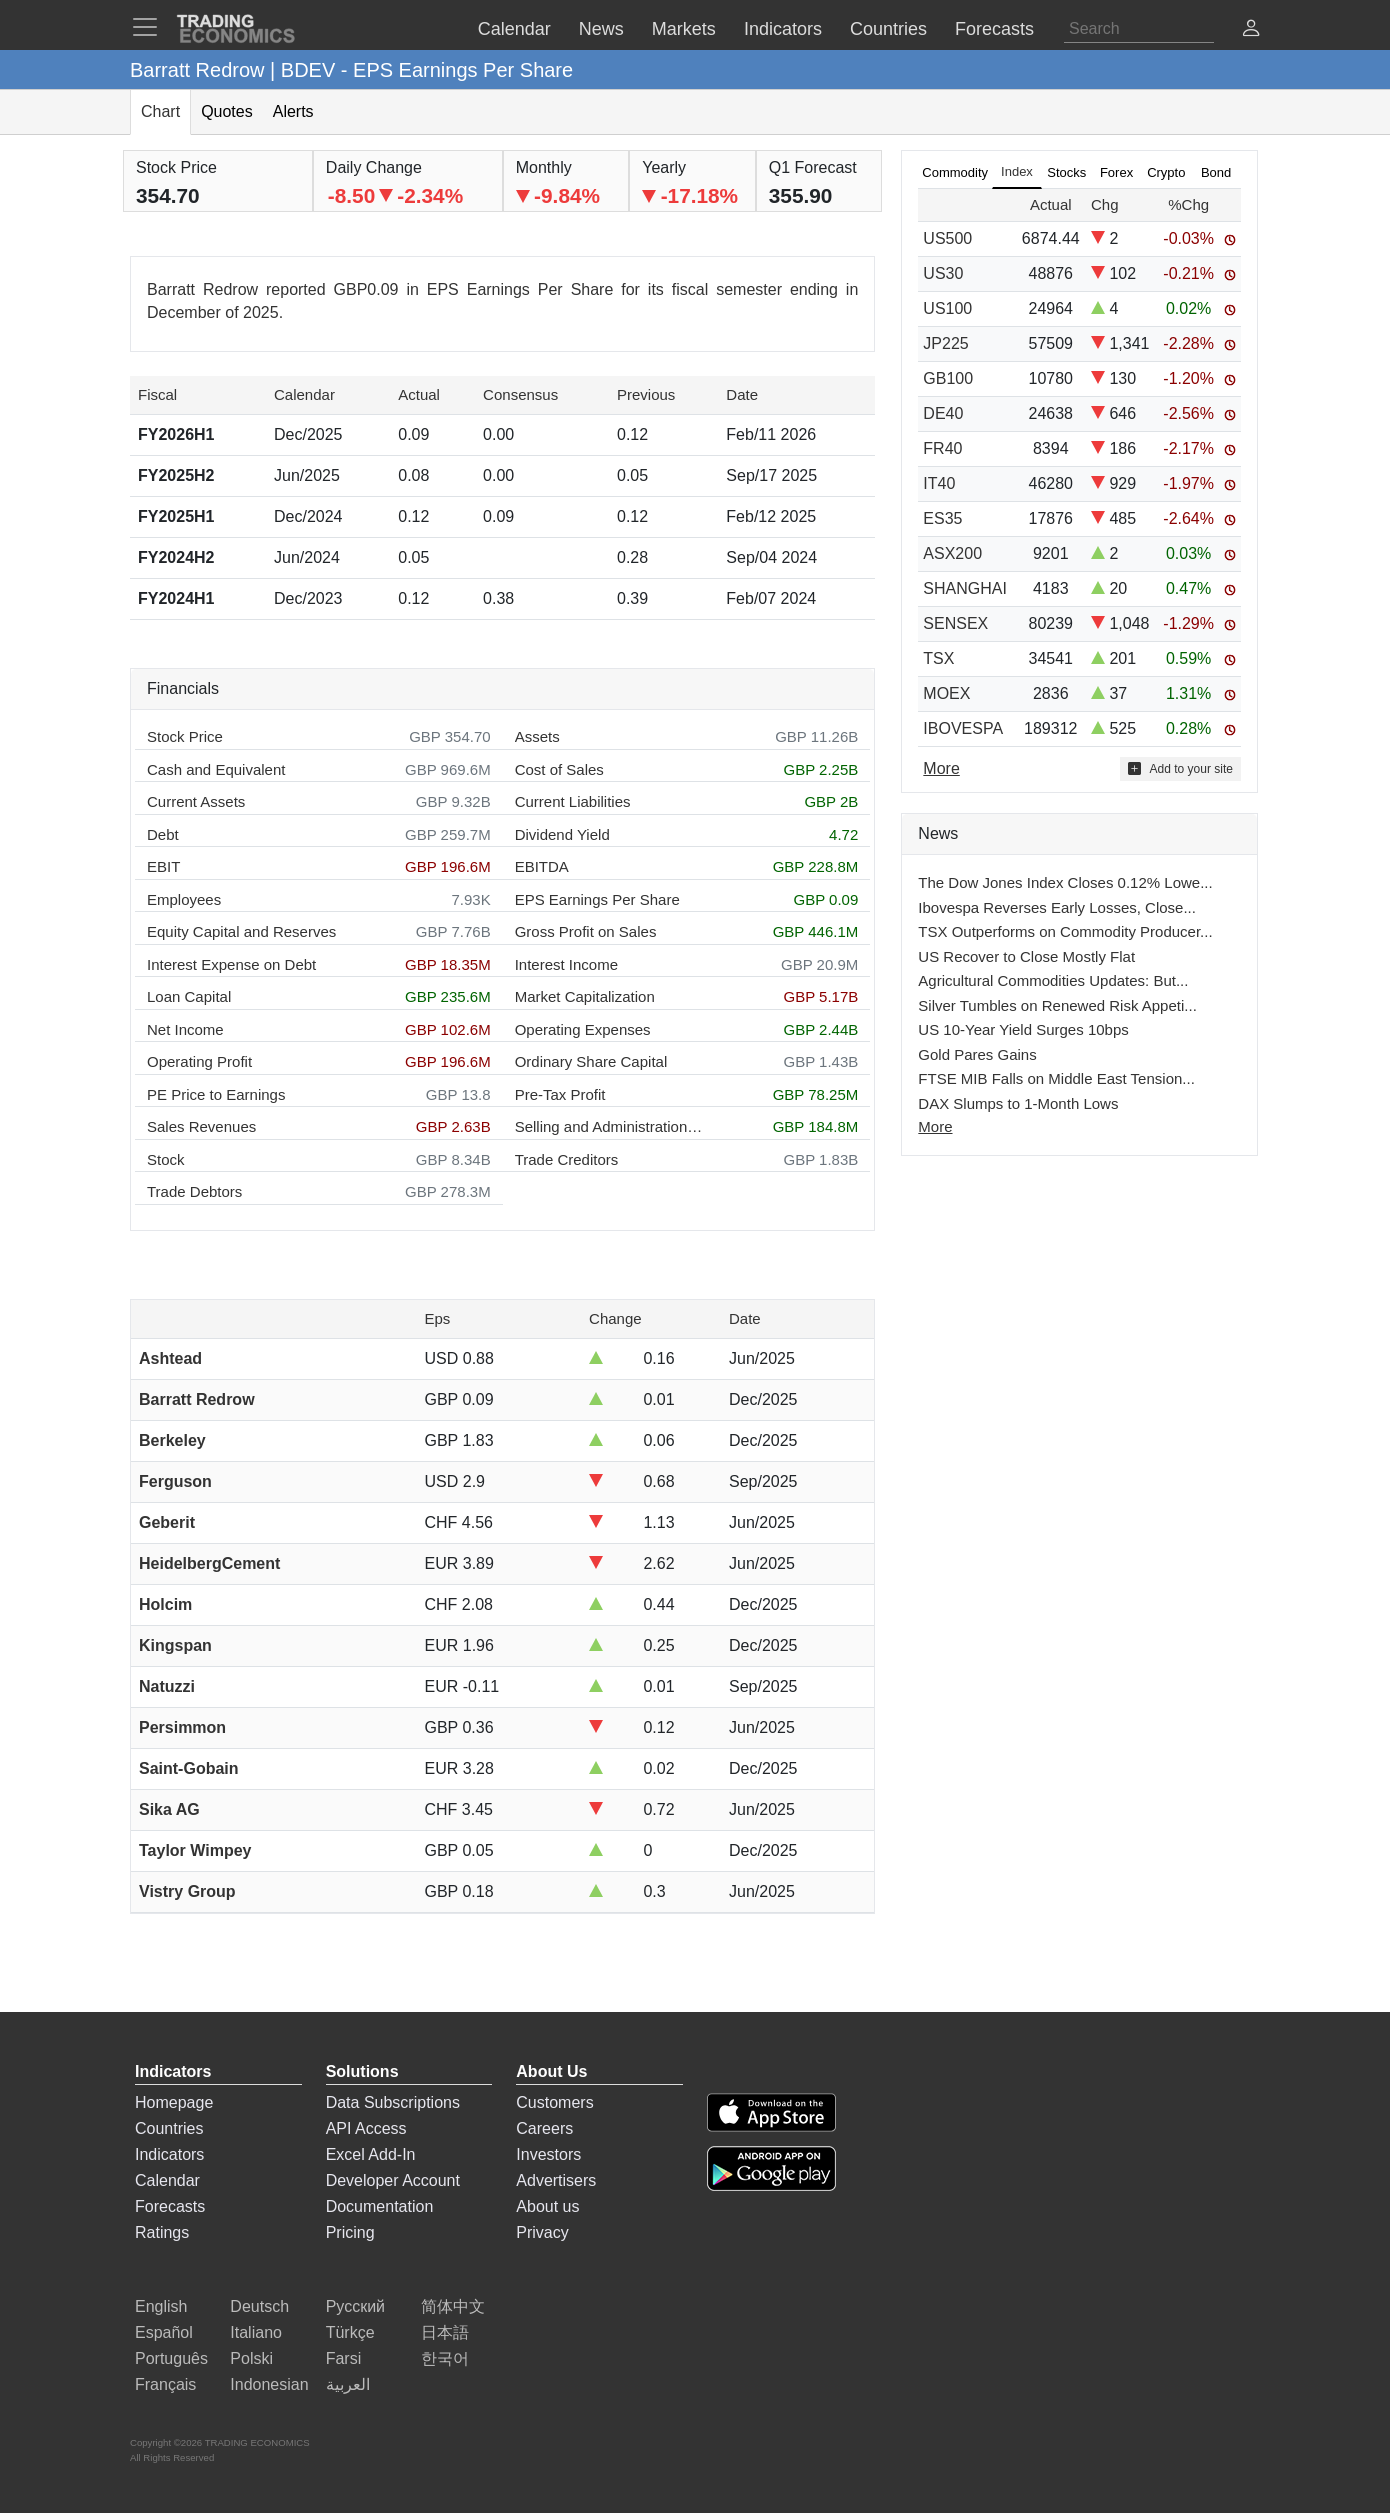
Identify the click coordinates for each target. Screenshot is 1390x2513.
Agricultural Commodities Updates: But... (1053, 980)
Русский (355, 2306)
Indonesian (269, 2384)
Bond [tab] (1216, 172)
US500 (947, 238)
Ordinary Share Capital (591, 1061)
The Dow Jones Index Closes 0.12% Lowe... (1065, 882)
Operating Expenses (583, 1029)
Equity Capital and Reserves (241, 931)
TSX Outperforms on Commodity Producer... (1065, 931)
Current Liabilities (573, 801)
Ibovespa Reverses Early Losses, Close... (1057, 907)
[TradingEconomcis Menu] (151, 27)
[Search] (1139, 29)
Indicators (169, 2154)
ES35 (942, 518)
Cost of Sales (559, 769)
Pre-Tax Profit (560, 1094)
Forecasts (170, 2206)
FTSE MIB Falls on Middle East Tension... (1056, 1078)
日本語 (445, 2332)
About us (547, 2206)
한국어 (445, 2358)
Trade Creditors (567, 1159)
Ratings (162, 2232)
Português (171, 2358)
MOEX (946, 693)
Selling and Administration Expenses (610, 1126)
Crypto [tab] (1166, 172)
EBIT (163, 866)
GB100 (948, 378)
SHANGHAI (965, 588)
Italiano (256, 2332)
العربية (348, 2384)
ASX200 (952, 553)
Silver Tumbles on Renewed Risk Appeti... (1057, 1005)
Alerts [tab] (293, 111)
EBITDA (542, 866)
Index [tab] (1017, 171)
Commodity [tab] (955, 172)
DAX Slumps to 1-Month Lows (1018, 1103)
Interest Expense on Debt (231, 964)
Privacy (542, 2232)
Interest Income (566, 964)
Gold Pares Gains (977, 1054)
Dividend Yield (562, 834)
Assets (537, 736)
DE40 (943, 413)
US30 (943, 273)
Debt (163, 834)
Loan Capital (189, 996)
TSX (938, 658)
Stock (166, 1159)
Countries (169, 2128)
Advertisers (556, 2180)
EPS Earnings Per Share (597, 899)
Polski (251, 2358)
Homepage (174, 2102)
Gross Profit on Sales (586, 931)
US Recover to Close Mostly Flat (1026, 956)
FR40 (942, 448)
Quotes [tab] (227, 111)
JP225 (945, 343)
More (935, 1126)
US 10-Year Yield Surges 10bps (1023, 1029)
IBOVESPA (963, 728)
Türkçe (350, 2332)
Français (165, 2384)
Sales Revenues (201, 1126)
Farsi (344, 2358)
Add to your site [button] (1180, 768)
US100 (947, 308)
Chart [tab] (160, 111)
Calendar (167, 2180)
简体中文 (453, 2306)
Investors (548, 2154)
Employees (184, 899)
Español (164, 2332)
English (161, 2306)
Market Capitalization (585, 996)
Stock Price (185, 736)
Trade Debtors (194, 1191)
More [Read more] (941, 768)
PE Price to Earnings (216, 1094)
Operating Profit (199, 1061)
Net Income (185, 1029)
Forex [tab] (1116, 172)
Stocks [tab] (1066, 172)
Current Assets (196, 801)
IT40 (939, 483)
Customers (554, 2102)
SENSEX (955, 623)
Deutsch (259, 2306)
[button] (1251, 30)
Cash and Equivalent (216, 769)
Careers (544, 2128)
